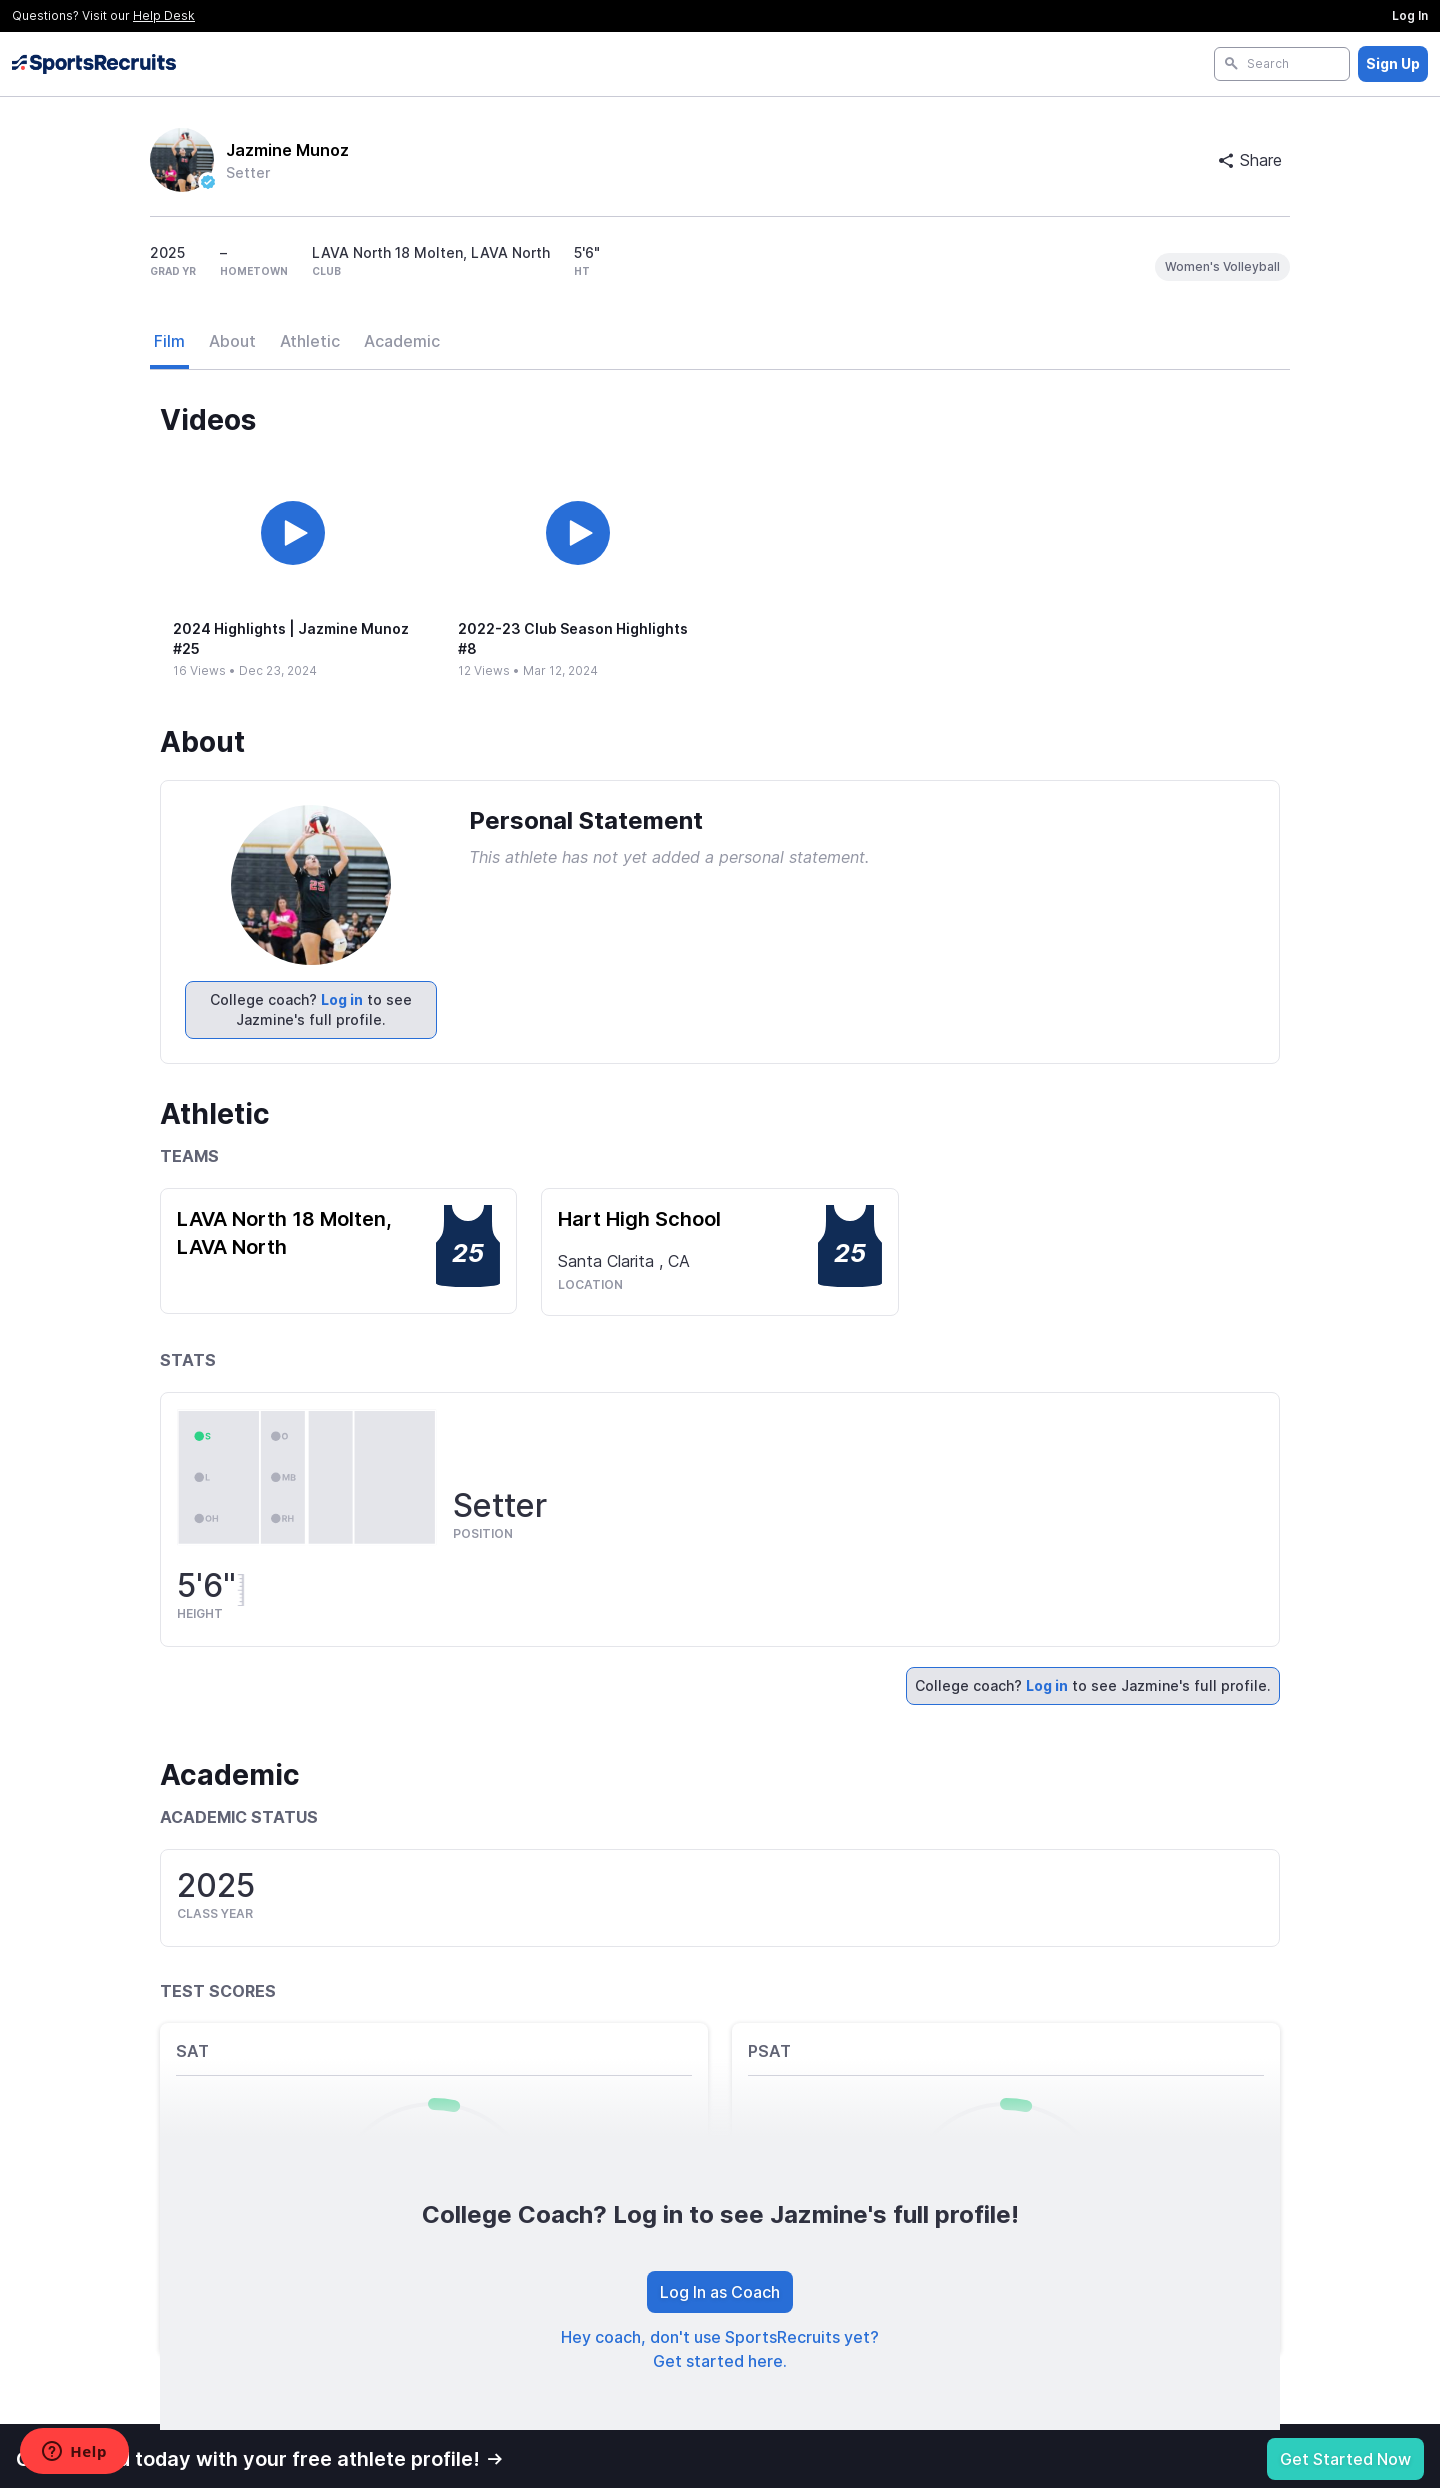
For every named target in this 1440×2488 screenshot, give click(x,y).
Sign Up (1393, 63)
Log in (342, 999)
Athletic (310, 341)
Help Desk (164, 15)
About (232, 341)
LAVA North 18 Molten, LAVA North (284, 1233)
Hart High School (639, 1219)
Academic (402, 341)
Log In (1410, 15)
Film (169, 341)
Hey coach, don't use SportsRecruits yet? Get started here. (720, 2349)
